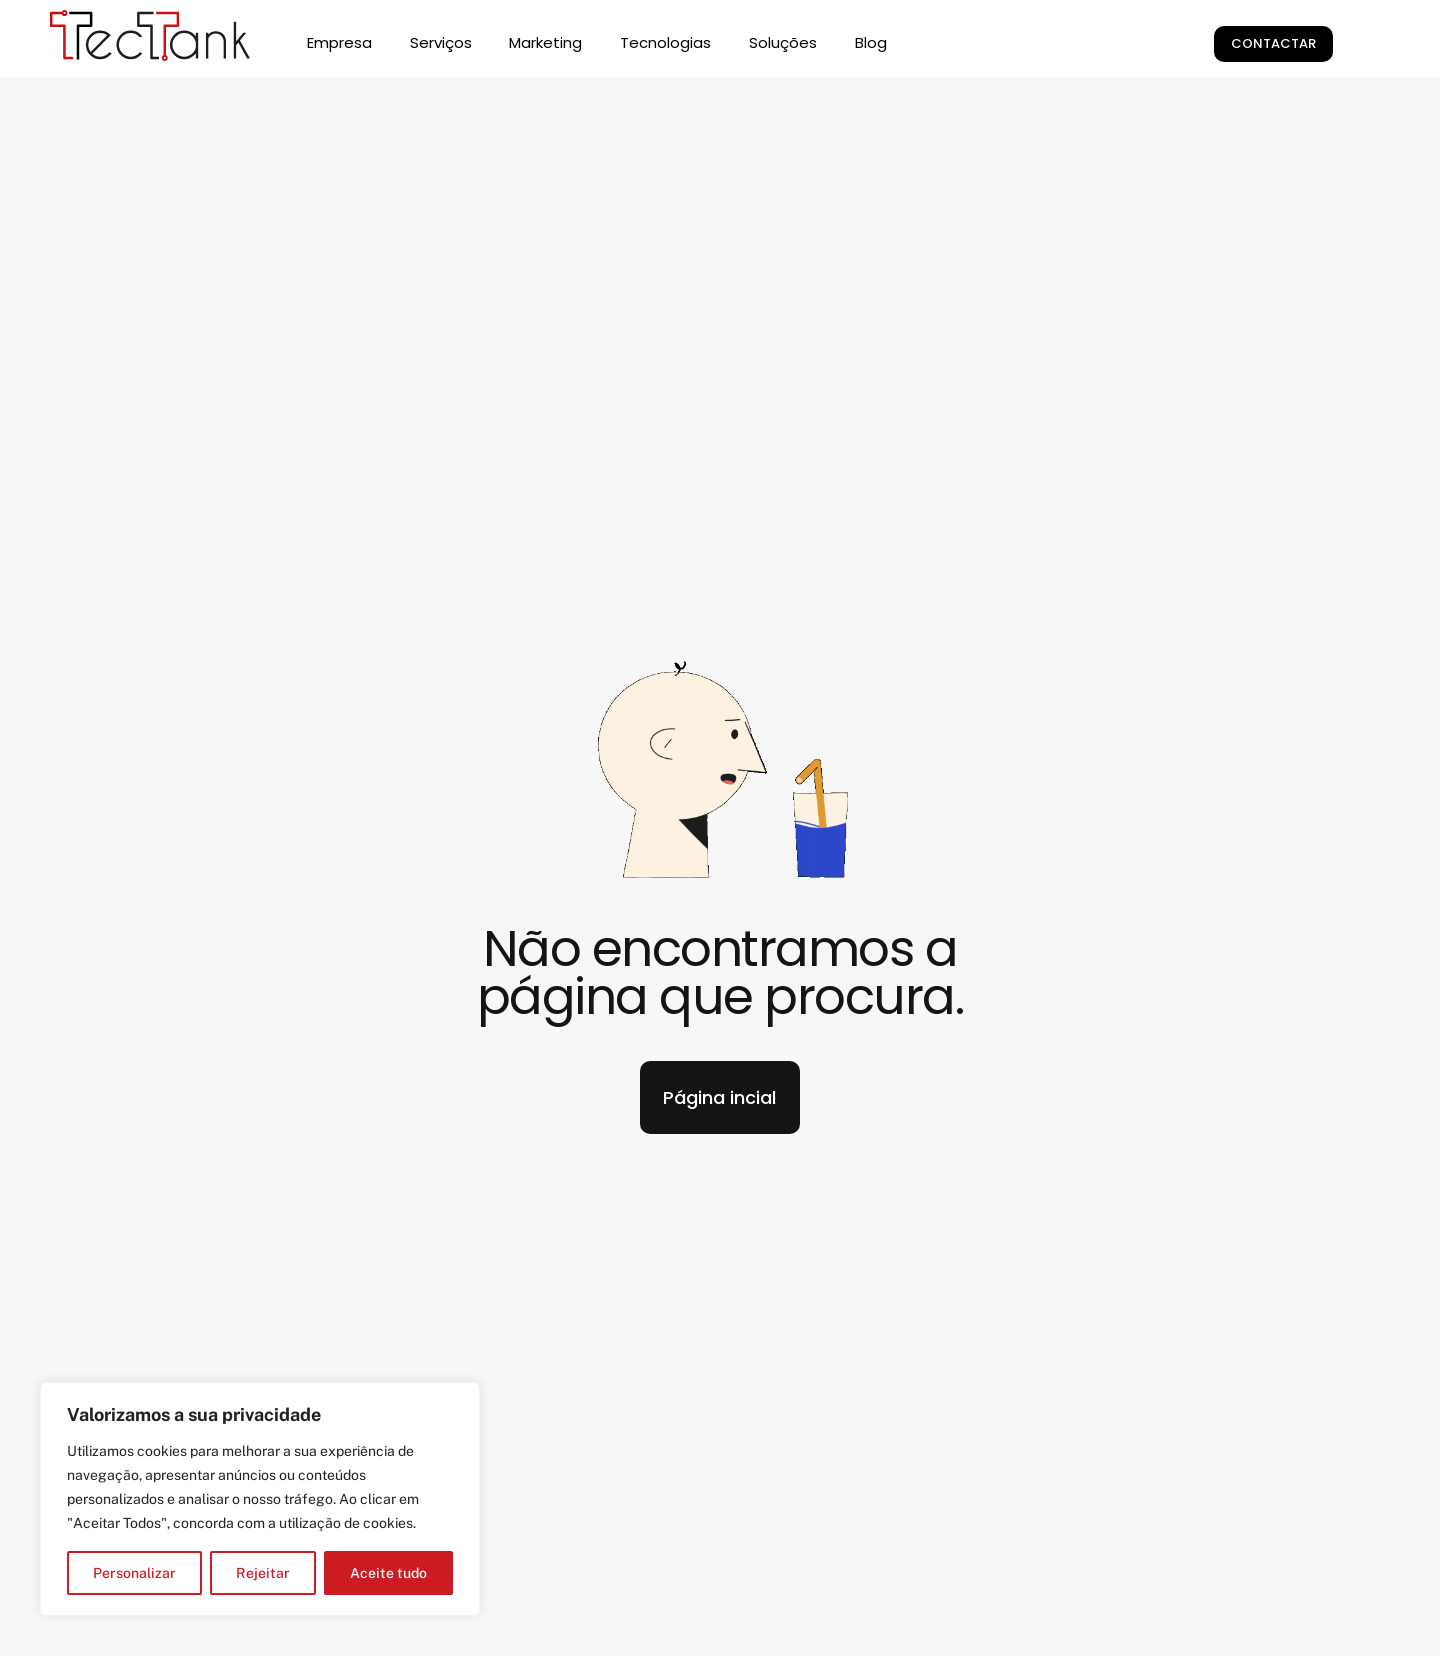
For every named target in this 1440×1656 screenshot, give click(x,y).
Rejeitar (263, 1573)
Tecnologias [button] (665, 42)
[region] (260, 1499)
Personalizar (134, 1573)
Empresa (339, 42)
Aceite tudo (388, 1573)
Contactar (1273, 43)
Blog (871, 42)
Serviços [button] (441, 42)
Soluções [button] (783, 42)
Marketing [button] (545, 42)
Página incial (719, 1097)
